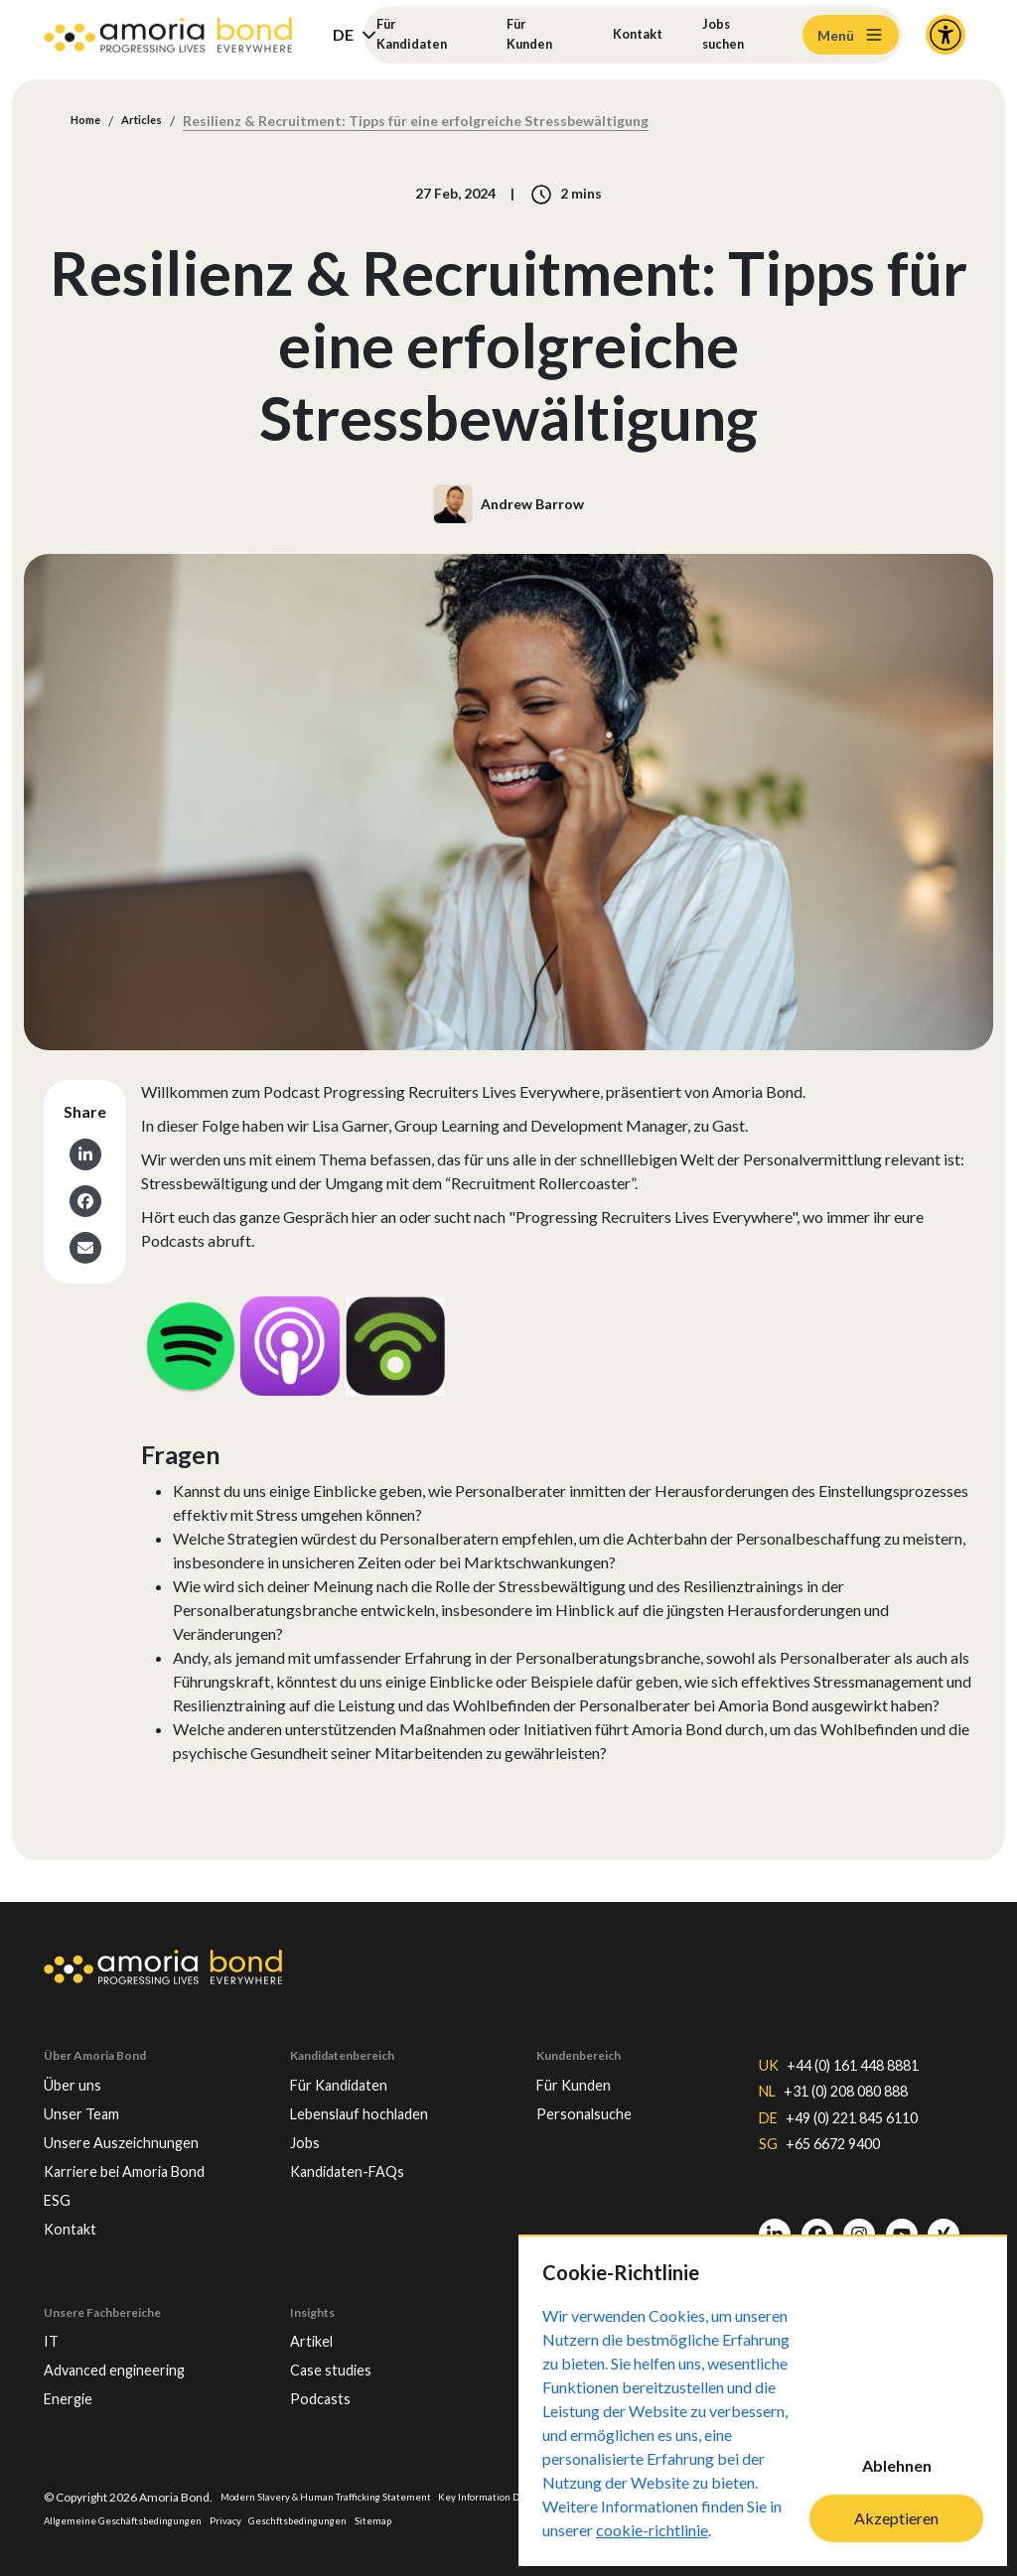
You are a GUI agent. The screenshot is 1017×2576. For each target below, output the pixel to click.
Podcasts (326, 2393)
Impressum (74, 2518)
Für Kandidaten (419, 34)
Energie (74, 2393)
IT (53, 2330)
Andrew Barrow (532, 505)
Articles (157, 121)
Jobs (308, 2118)
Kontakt (635, 34)
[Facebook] (817, 2225)
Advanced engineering (131, 2362)
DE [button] (343, 34)
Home (90, 121)
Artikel (316, 2330)
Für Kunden (531, 34)
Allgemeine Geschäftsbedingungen (207, 2518)
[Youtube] (902, 2225)
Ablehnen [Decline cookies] (897, 2465)
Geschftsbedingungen (414, 2518)
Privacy (327, 2518)
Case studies (339, 2362)
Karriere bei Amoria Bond (141, 2150)
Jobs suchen (732, 34)
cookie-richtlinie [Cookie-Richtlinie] (652, 2529)
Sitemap (501, 2518)
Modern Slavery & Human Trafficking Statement (346, 2494)
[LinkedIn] (775, 2225)
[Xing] (943, 2225)
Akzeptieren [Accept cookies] (896, 2517)
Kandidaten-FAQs (360, 2150)
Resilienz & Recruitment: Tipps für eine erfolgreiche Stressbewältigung (437, 121)
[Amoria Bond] (168, 35)
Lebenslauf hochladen (376, 2087)
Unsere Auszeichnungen (138, 2118)
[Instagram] (859, 2225)
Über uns (78, 2055)
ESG (60, 2182)
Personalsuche (594, 2087)
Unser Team (90, 2087)
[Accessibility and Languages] (945, 35)
